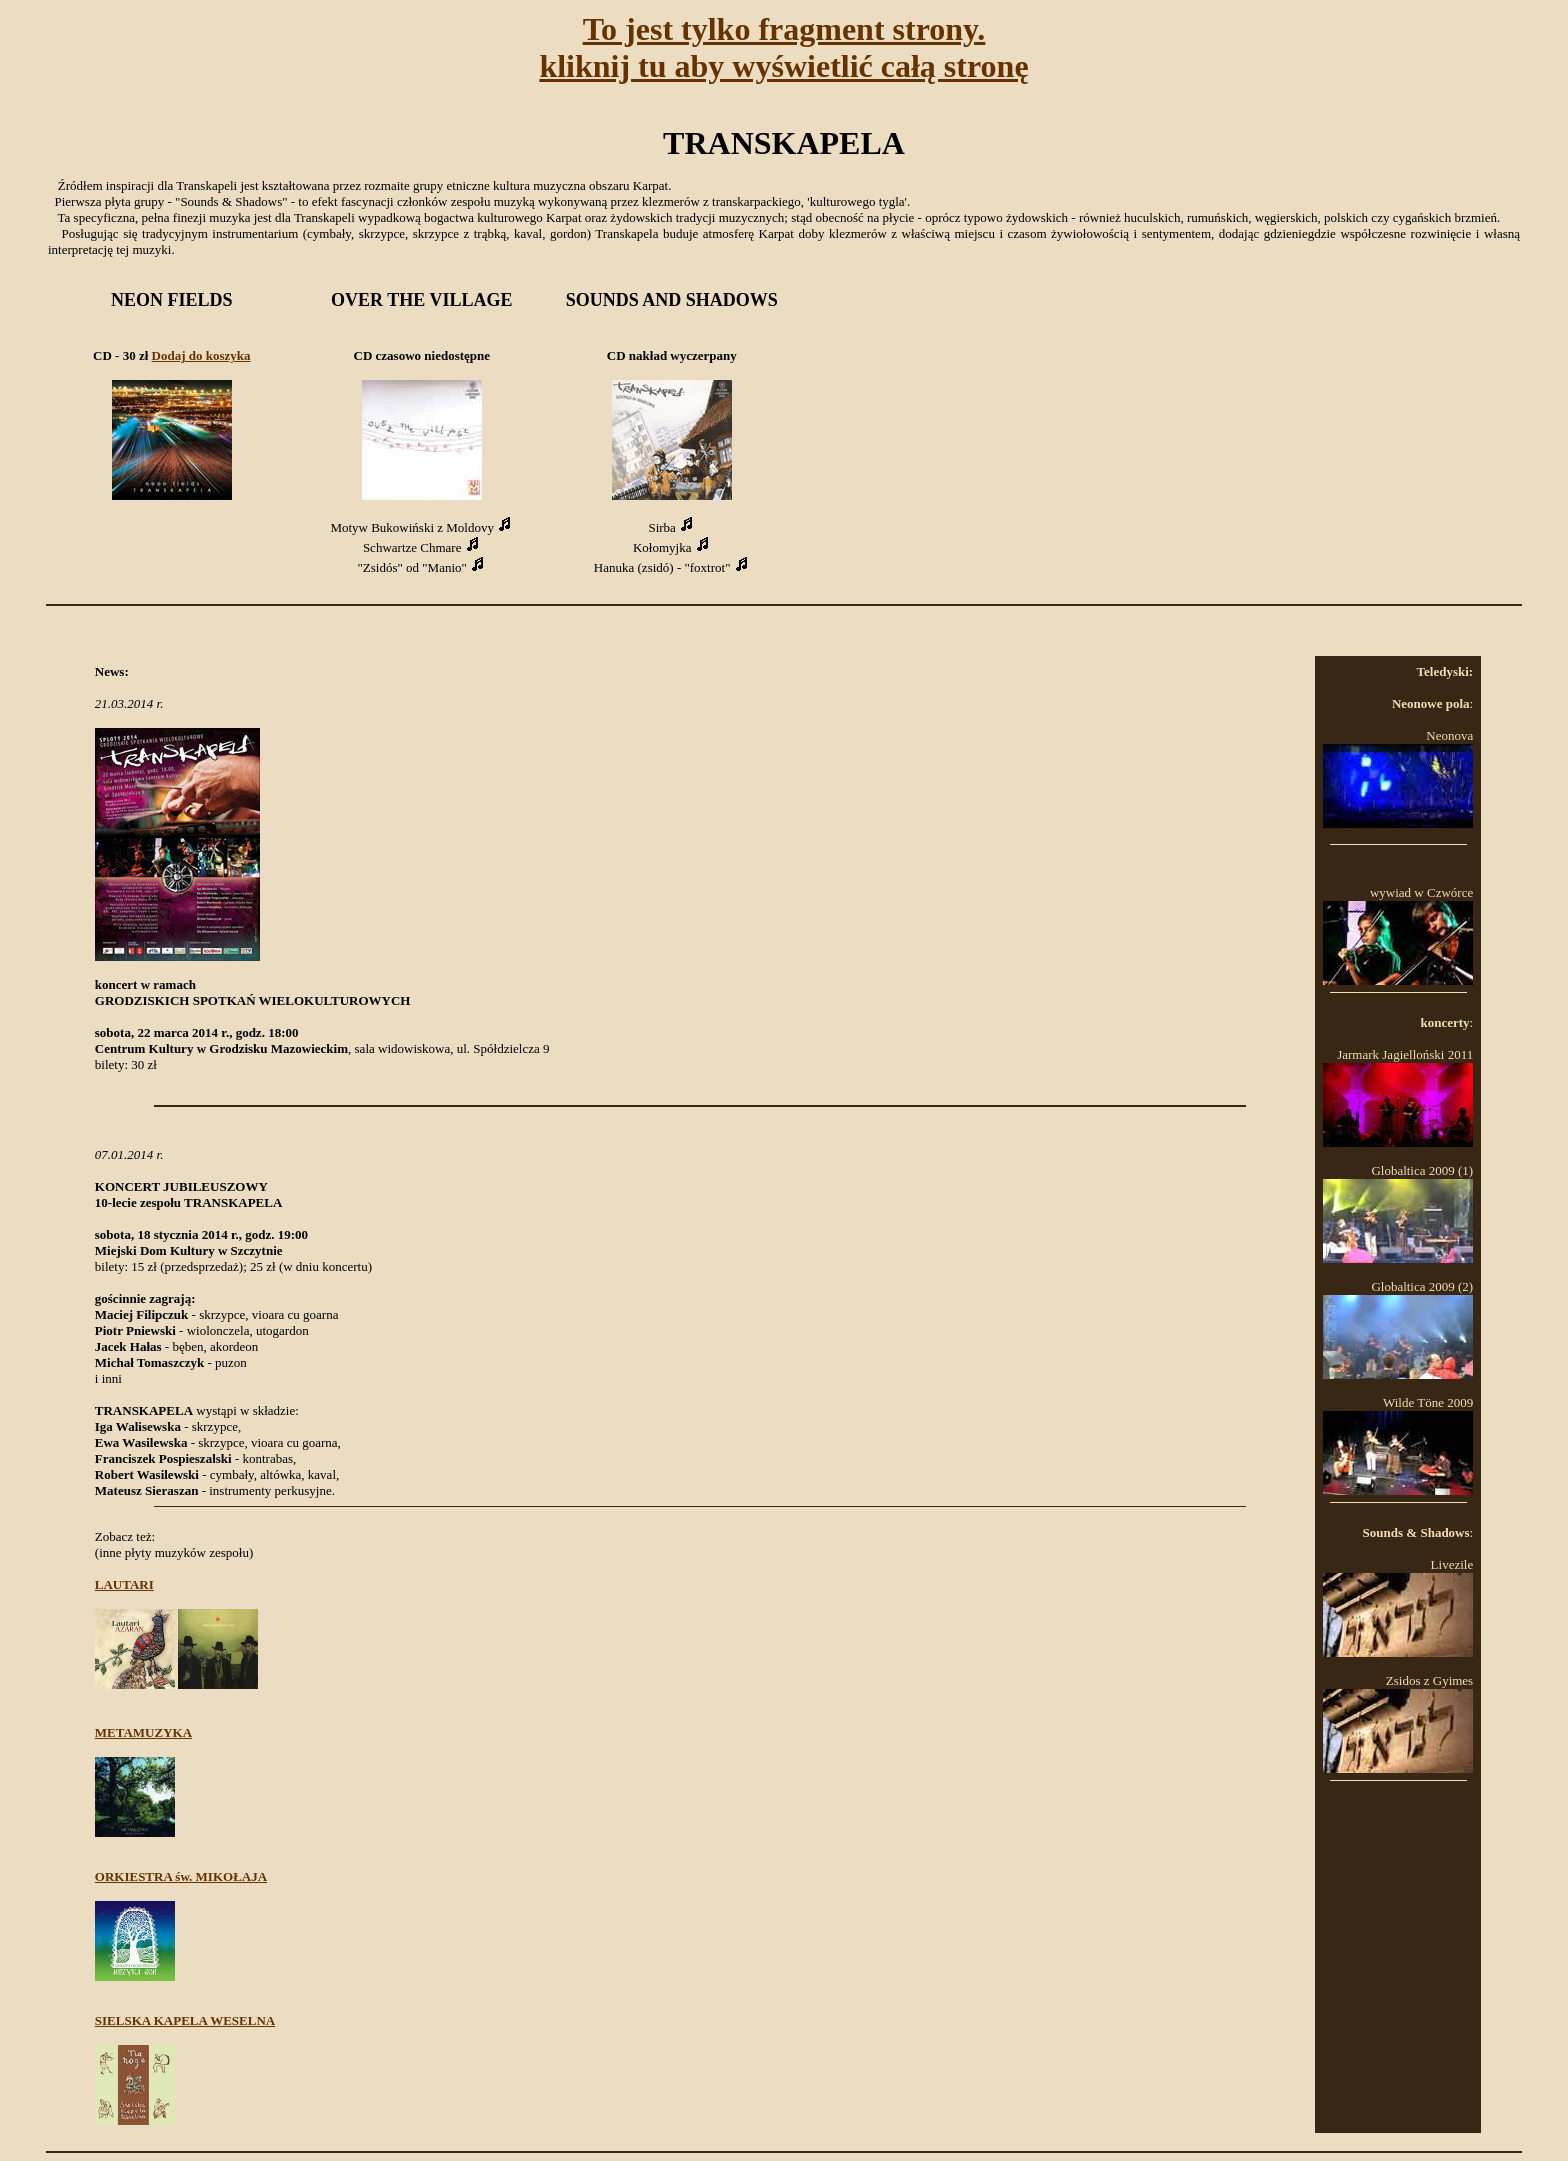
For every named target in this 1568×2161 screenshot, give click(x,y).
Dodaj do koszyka (201, 355)
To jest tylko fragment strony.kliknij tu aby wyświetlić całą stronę (783, 47)
